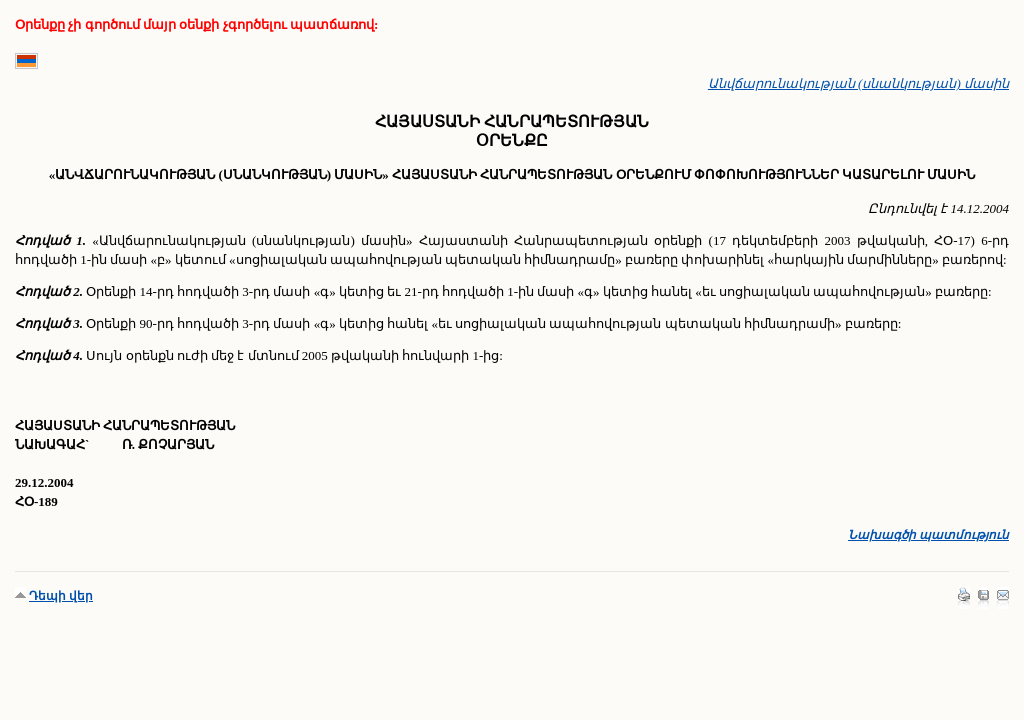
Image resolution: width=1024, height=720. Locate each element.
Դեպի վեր (61, 596)
